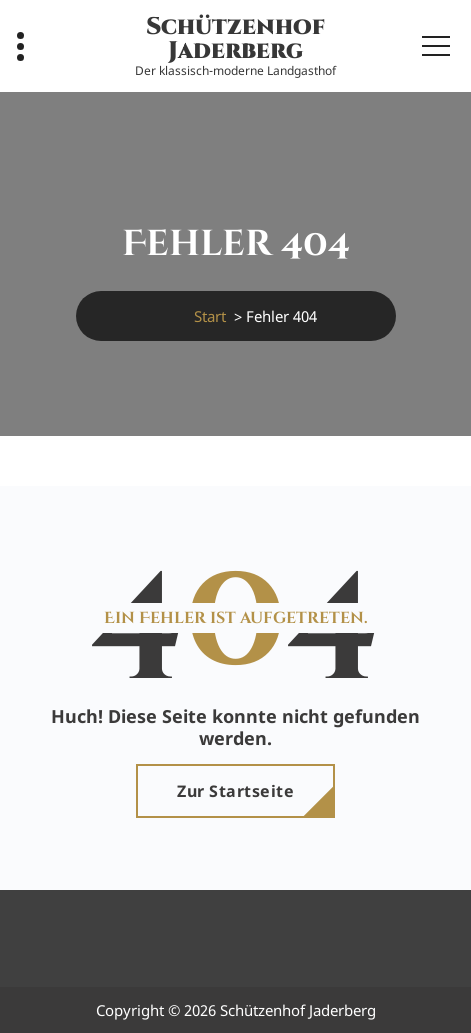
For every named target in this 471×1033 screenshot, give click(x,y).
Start (210, 316)
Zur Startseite (235, 791)
